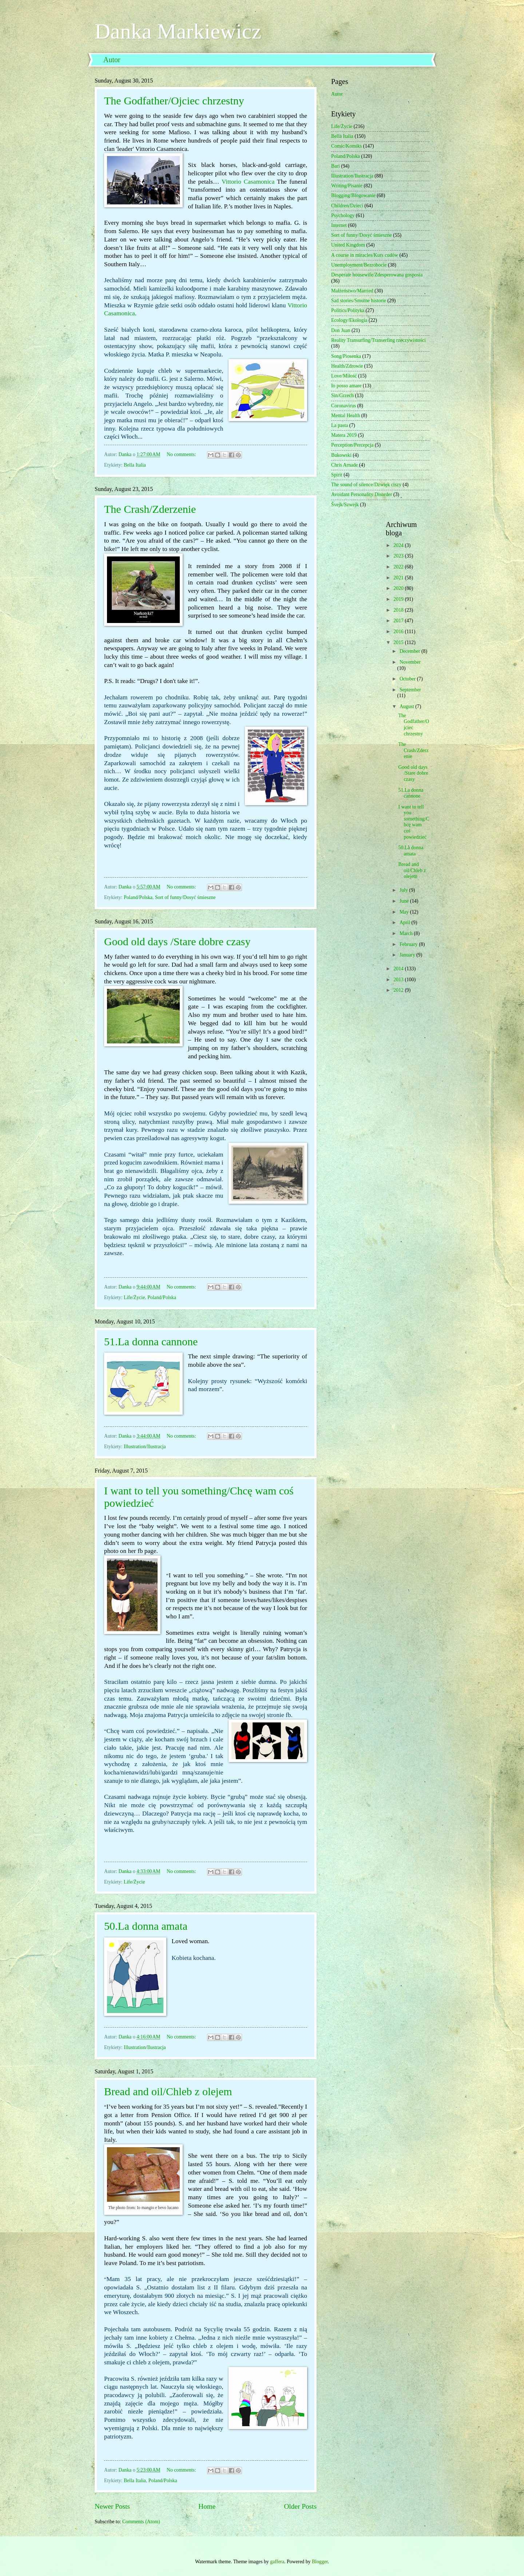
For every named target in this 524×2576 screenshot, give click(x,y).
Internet (339, 225)
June (405, 901)
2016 (399, 631)
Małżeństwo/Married (352, 290)
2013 (399, 979)
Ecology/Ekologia (349, 320)
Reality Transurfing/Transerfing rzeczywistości (378, 340)
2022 (399, 567)
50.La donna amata (145, 1926)
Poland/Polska (138, 897)
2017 (399, 620)
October (408, 679)
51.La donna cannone (151, 1341)
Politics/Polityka (347, 310)
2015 (399, 642)
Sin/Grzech (342, 395)
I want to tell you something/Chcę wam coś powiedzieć (413, 822)
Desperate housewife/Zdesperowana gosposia (376, 274)
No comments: (182, 454)
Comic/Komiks (346, 146)
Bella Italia (135, 465)
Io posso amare (346, 385)
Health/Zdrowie (347, 366)
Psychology (342, 215)
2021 (399, 577)
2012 (399, 990)
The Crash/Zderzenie (150, 509)
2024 (399, 545)
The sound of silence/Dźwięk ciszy (366, 484)
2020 (399, 588)
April (406, 922)
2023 (399, 556)
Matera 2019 (344, 435)
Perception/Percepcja (352, 445)
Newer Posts (112, 2506)
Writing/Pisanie (346, 185)
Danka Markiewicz (178, 31)
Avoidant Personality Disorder (361, 494)
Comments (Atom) (141, 2521)
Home (206, 2506)
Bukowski (341, 455)
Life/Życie (134, 1297)
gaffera (277, 2561)
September (410, 689)
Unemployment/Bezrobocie (359, 265)
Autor (111, 60)
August (407, 706)
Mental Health (345, 415)
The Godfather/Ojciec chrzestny (174, 101)
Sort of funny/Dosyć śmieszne (185, 897)
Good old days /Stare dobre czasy (177, 941)
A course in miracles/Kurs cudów (364, 255)
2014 (399, 968)
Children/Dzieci (347, 205)
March (407, 933)
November (410, 662)
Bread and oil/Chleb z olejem (168, 2091)
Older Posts (300, 2506)
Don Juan (340, 330)
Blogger (320, 2561)
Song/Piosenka (346, 356)
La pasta (339, 425)
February (409, 944)
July (404, 890)
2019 (399, 599)
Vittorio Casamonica (248, 181)
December (410, 651)
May (405, 912)
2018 (399, 610)
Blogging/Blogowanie (353, 195)
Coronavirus (343, 405)
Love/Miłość (344, 376)
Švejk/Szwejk (345, 504)
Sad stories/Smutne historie (358, 300)
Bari (335, 166)
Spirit (336, 475)
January (408, 955)
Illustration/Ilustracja (145, 1446)
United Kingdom (348, 245)
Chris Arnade (344, 465)
